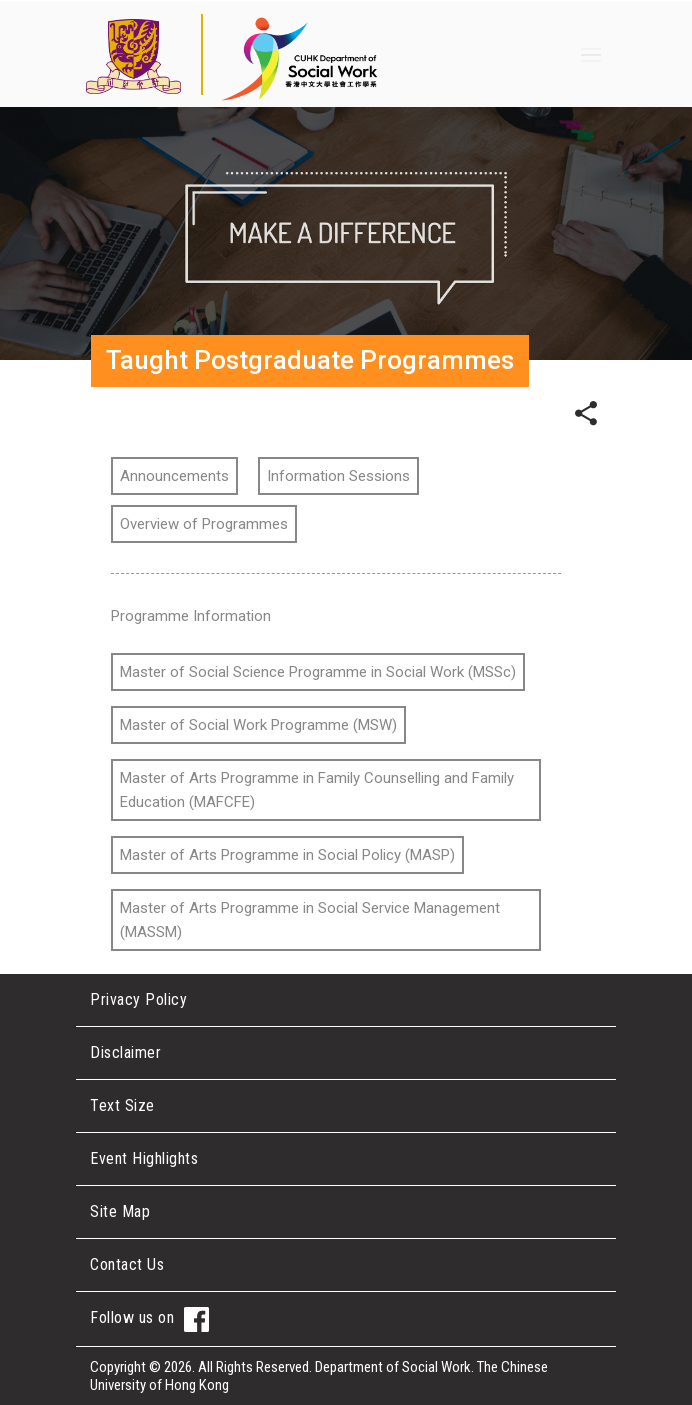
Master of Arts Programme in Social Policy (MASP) (287, 855)
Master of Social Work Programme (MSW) (258, 725)
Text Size (122, 1105)
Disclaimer (125, 1052)
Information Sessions (338, 476)
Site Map (120, 1211)
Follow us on (149, 1319)
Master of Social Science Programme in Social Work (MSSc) (318, 672)
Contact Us (127, 1264)
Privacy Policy (138, 999)
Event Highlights (144, 1158)
